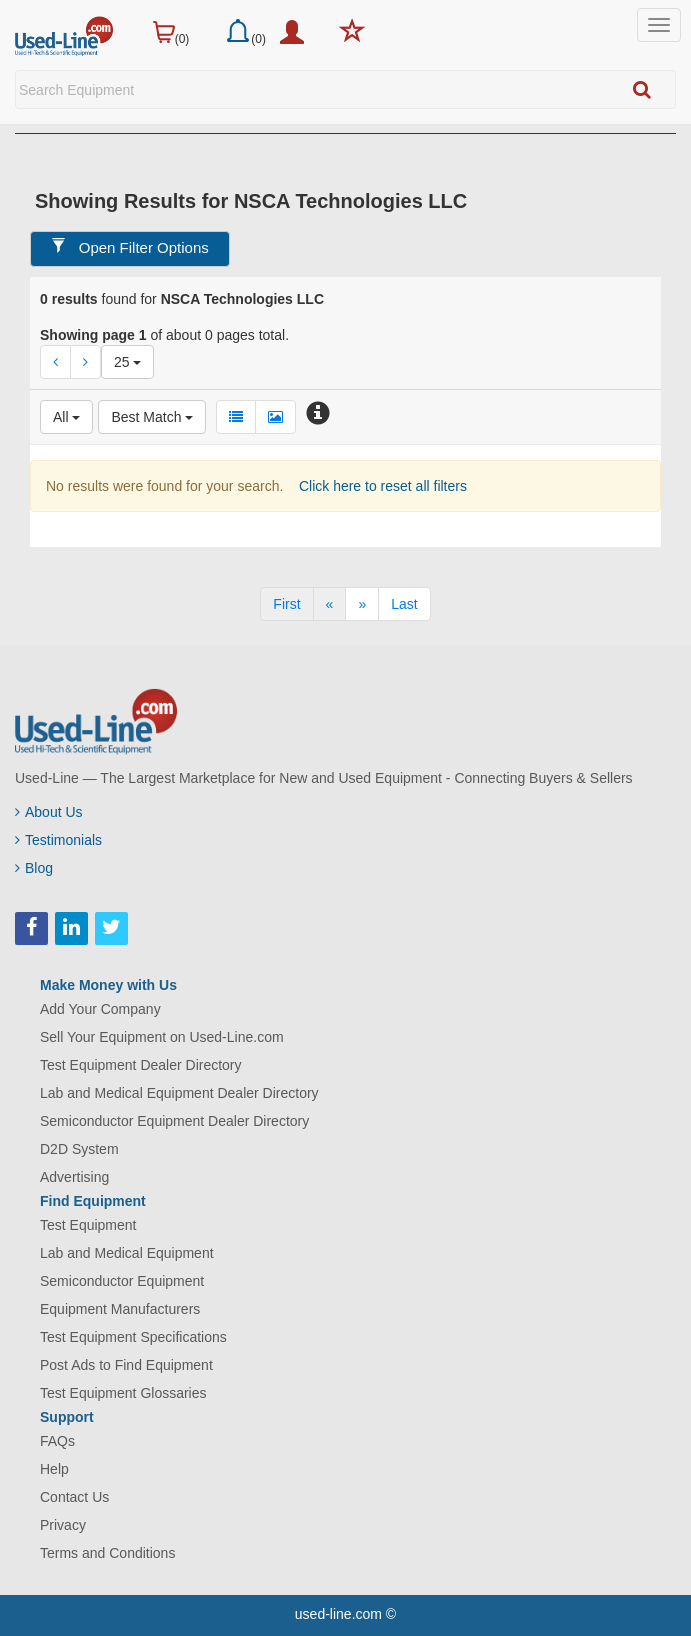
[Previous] (330, 604)
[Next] (362, 604)
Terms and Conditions (107, 1553)
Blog (34, 868)
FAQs (57, 1441)
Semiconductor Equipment (122, 1281)
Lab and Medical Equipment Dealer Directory (179, 1093)
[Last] (404, 604)
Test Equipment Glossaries (123, 1393)
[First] (286, 604)
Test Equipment (88, 1225)
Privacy (63, 1525)
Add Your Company (100, 1009)
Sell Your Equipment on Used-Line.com (162, 1037)
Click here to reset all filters (381, 486)
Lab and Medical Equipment (127, 1253)
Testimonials (58, 840)
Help (54, 1469)
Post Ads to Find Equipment (126, 1365)
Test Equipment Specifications (133, 1337)
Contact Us (74, 1497)
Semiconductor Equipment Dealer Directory (174, 1121)
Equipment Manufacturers (120, 1309)
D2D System (79, 1149)
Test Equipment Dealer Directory (141, 1065)
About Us (49, 812)
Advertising (74, 1177)
